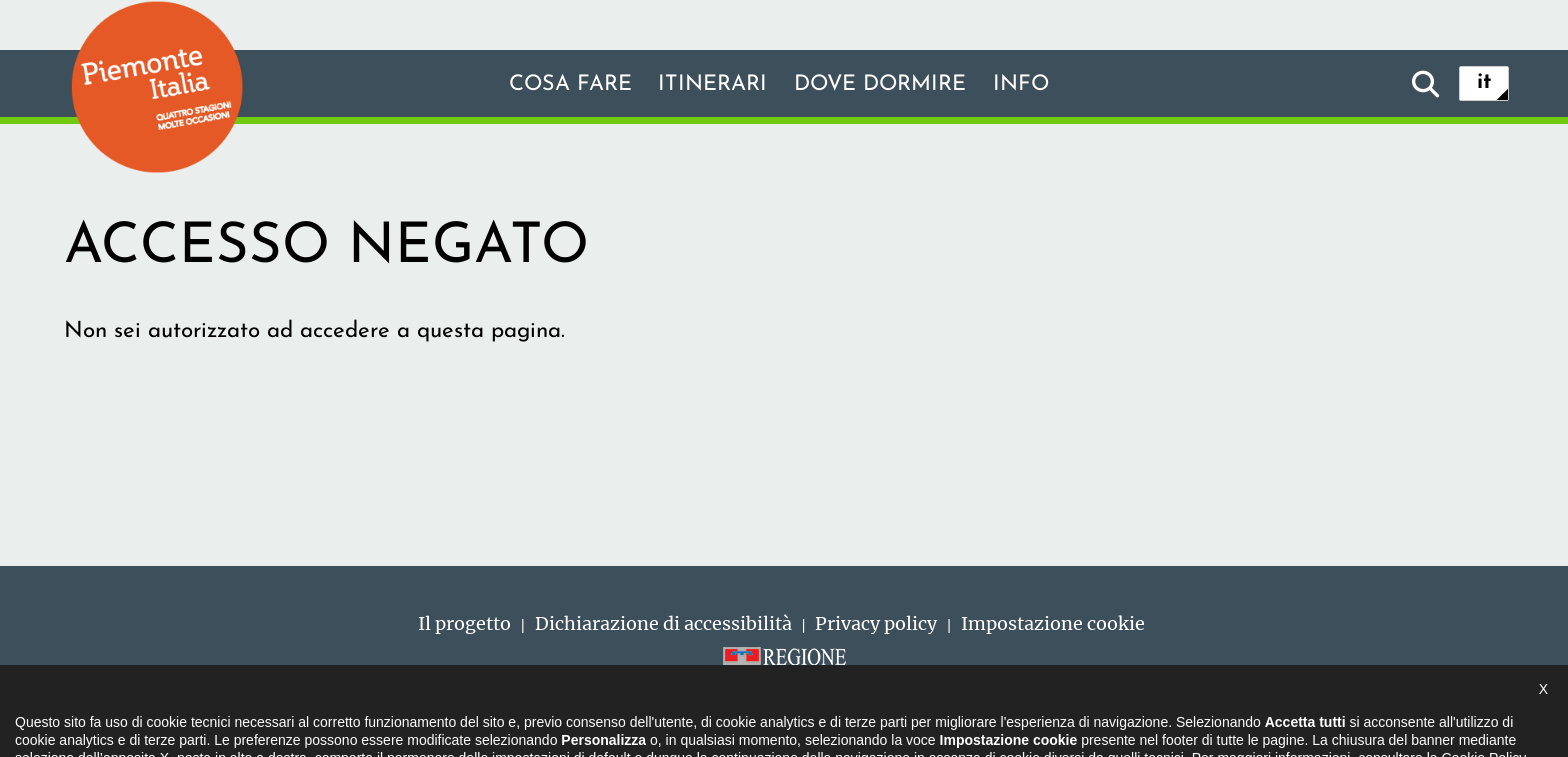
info (1032, 84)
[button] (41, 721)
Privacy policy (876, 623)
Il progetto (464, 623)
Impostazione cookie (1053, 623)
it (1484, 83)
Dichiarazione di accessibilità (663, 623)
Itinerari (709, 84)
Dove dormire (884, 84)
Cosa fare (560, 84)
